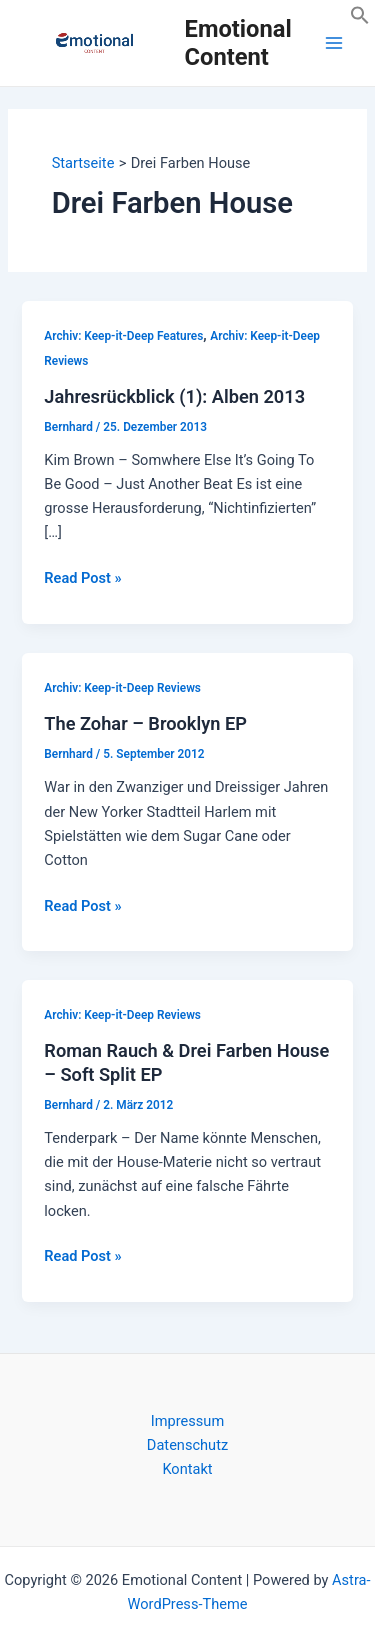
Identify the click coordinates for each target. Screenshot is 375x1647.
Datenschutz (187, 1445)
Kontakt (187, 1469)
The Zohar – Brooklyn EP (145, 723)
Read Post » (82, 578)
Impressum (187, 1421)
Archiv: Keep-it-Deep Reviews (122, 688)
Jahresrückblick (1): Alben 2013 (174, 396)
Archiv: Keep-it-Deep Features (123, 336)
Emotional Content (238, 43)
